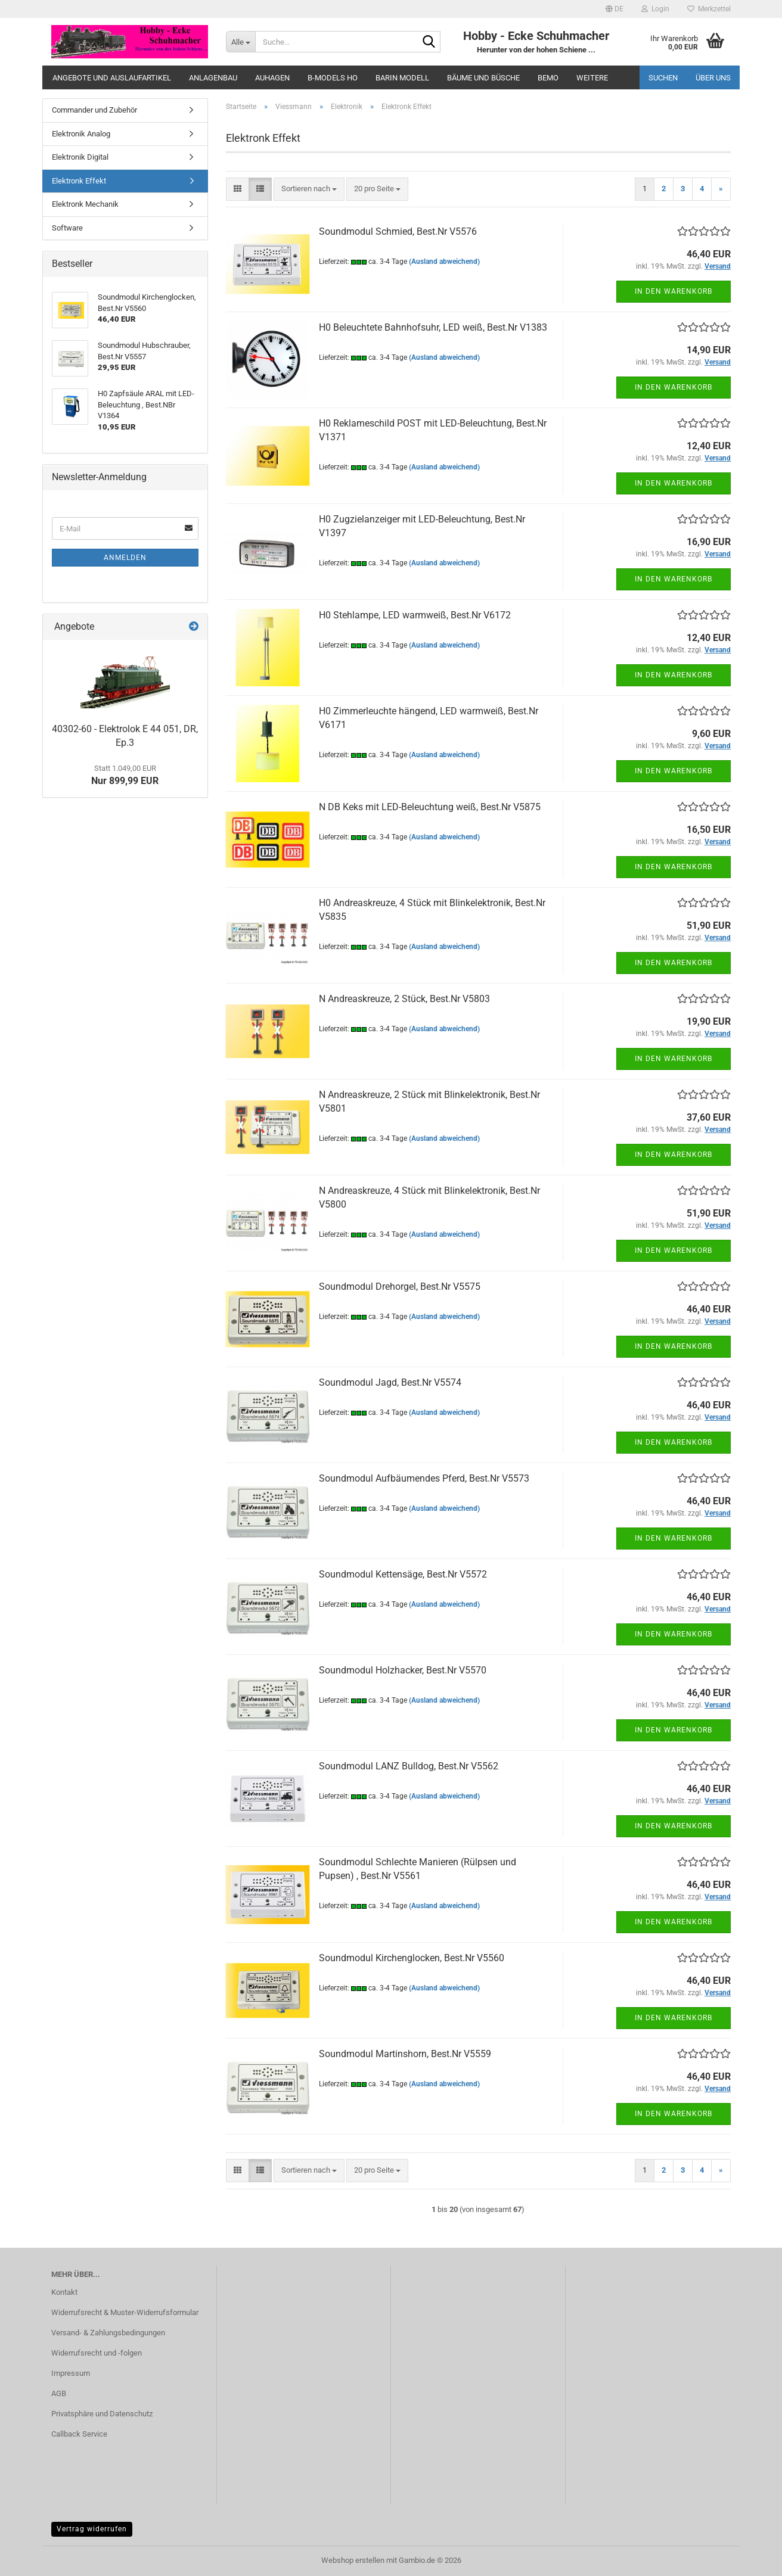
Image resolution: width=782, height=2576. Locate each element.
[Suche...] (240, 41)
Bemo (548, 77)
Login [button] (655, 9)
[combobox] (309, 189)
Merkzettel (709, 9)
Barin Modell (402, 77)
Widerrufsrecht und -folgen (96, 2352)
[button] (614, 9)
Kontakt (64, 2292)
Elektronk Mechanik (85, 204)
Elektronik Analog (81, 133)
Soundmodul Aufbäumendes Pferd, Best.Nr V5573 (424, 1478)
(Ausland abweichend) (444, 261)
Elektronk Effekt (79, 180)
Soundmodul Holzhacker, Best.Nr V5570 (402, 1670)
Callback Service (79, 2433)
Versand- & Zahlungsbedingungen (108, 2332)
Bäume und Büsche (483, 77)
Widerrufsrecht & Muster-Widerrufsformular (124, 2312)
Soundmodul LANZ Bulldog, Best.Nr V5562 (408, 1766)
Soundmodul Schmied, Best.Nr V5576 (398, 231)
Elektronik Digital (80, 157)
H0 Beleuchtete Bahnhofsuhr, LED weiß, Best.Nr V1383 (433, 327)
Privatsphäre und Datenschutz (102, 2413)
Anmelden (125, 557)
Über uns (713, 77)
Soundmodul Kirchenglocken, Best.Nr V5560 (411, 1958)
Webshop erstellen (352, 2560)
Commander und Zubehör (94, 109)
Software (67, 227)
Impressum (70, 2373)
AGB (58, 2393)
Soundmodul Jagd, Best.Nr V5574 (390, 1382)
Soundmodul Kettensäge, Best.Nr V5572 (403, 1574)
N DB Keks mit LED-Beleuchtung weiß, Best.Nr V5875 (430, 807)
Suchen (663, 77)
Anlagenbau (213, 77)
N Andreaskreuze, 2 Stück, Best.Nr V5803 (404, 998)
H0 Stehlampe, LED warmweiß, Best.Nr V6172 (415, 615)
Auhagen (272, 77)
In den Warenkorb (673, 291)
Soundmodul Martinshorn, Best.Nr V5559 (405, 2053)
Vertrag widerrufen (92, 2529)
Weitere (592, 77)
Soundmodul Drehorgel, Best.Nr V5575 (399, 1286)
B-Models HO (333, 77)
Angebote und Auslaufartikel (111, 77)
